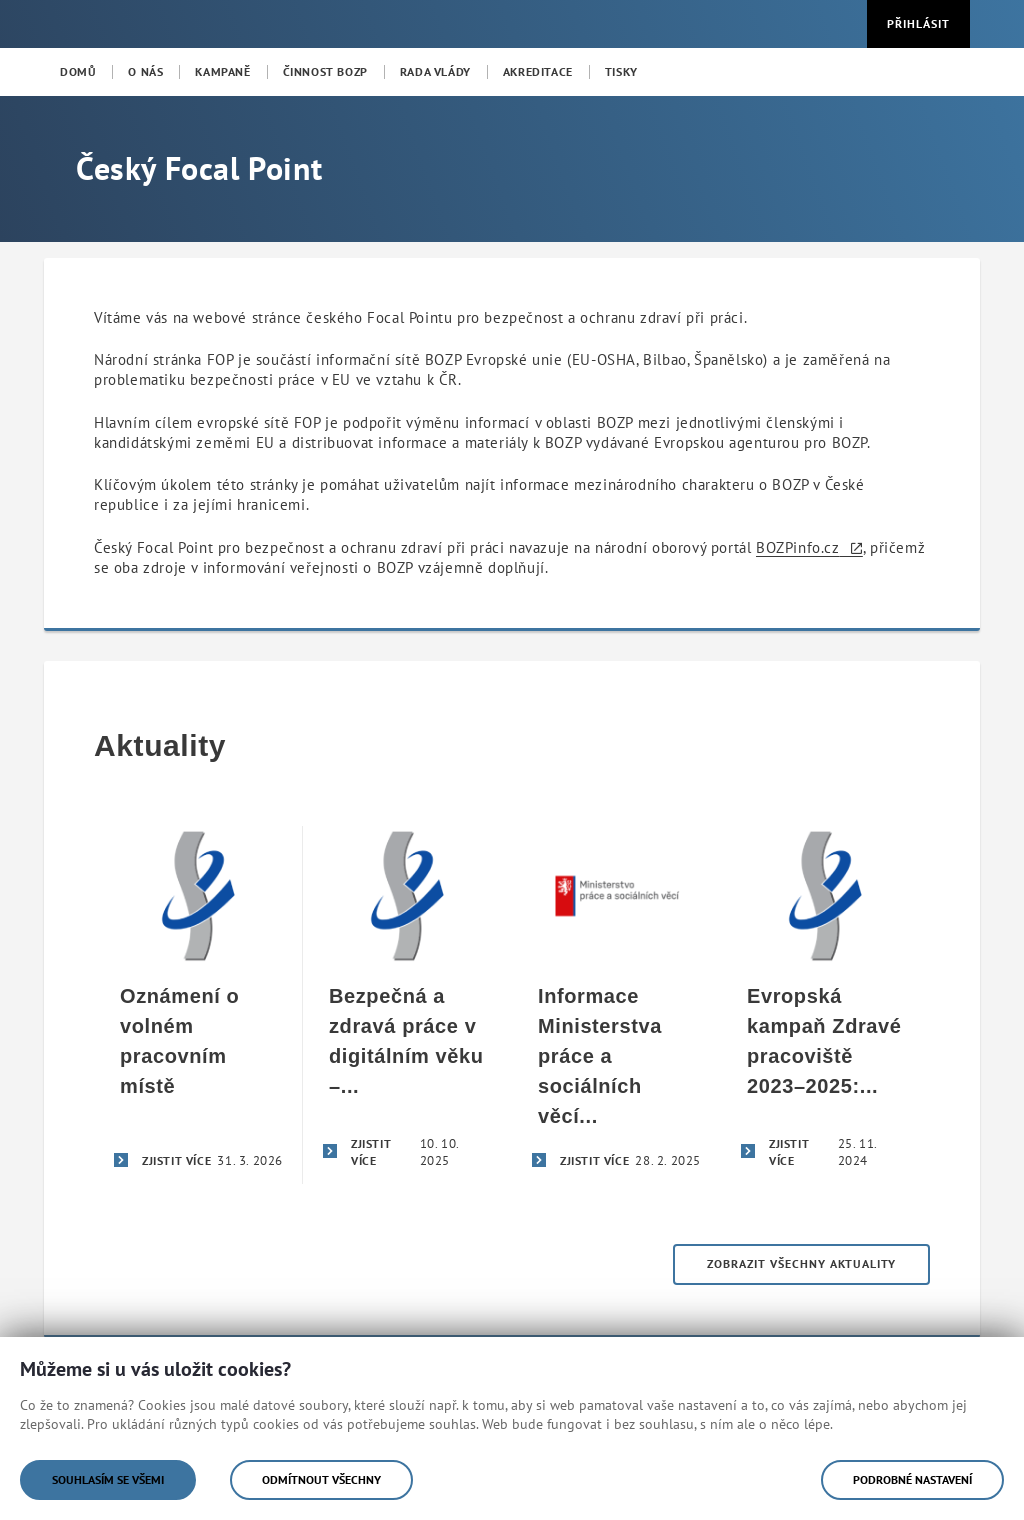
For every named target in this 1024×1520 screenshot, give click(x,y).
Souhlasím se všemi (108, 1479)
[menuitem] (78, 72)
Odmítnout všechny (321, 1479)
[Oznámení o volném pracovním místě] (198, 1005)
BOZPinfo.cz (798, 547)
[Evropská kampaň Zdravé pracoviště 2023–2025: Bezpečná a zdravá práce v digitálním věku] (825, 1005)
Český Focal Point (199, 168)
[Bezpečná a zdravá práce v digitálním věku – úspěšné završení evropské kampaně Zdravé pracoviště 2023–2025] (407, 1005)
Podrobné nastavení (912, 1479)
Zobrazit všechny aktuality (801, 1263)
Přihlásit (918, 23)
